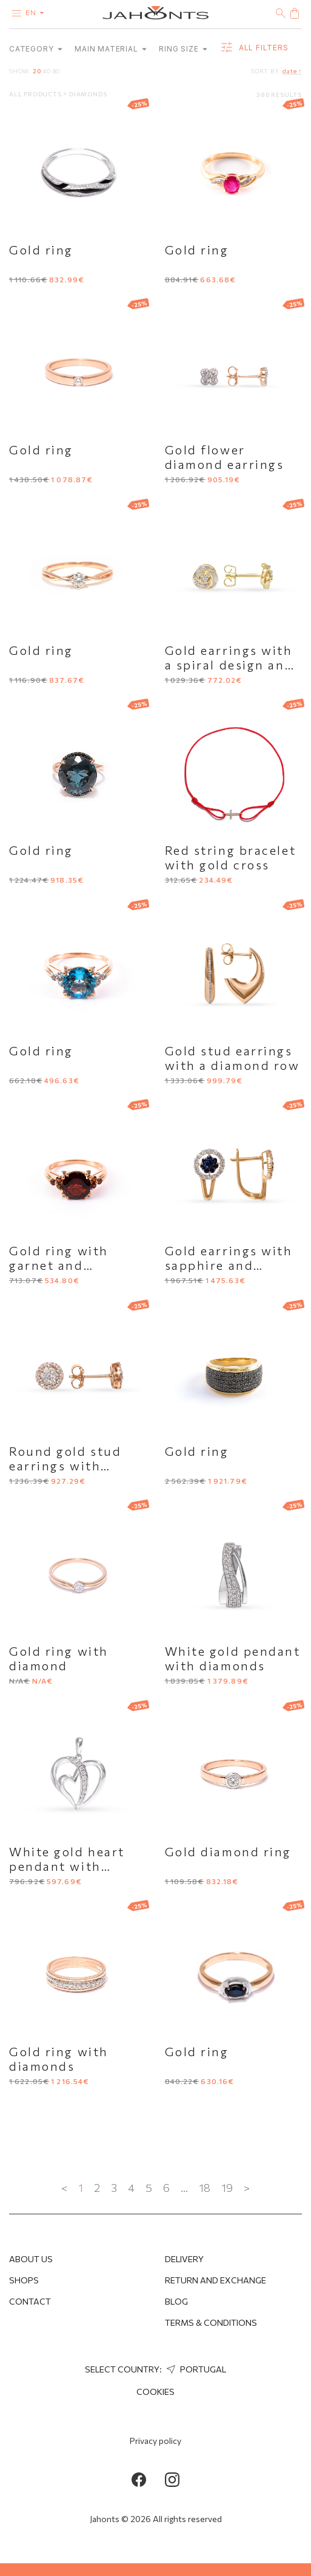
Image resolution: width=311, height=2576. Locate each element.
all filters (253, 48)
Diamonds (88, 94)
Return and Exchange (215, 2280)
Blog (176, 2301)
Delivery (184, 2259)
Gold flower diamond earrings (224, 456)
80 (57, 71)
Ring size (183, 48)
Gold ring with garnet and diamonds (59, 1265)
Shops (24, 2280)
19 (227, 2187)
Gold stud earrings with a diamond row (232, 1057)
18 (204, 2187)
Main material (111, 48)
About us (31, 2259)
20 (37, 71)
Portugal (195, 2369)
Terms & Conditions (211, 2322)
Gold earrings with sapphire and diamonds (229, 1265)
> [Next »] (247, 2187)
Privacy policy (155, 2440)
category (35, 48)
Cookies (155, 2391)
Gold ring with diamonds (59, 2058)
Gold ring (41, 249)
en (37, 12)
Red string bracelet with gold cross (230, 857)
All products (36, 94)
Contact (30, 2301)
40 (46, 71)
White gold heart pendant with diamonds (67, 1866)
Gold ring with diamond (59, 1658)
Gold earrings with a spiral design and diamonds (229, 664)
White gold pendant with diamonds (233, 1658)
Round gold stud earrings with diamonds (65, 1465)
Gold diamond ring (228, 1851)
